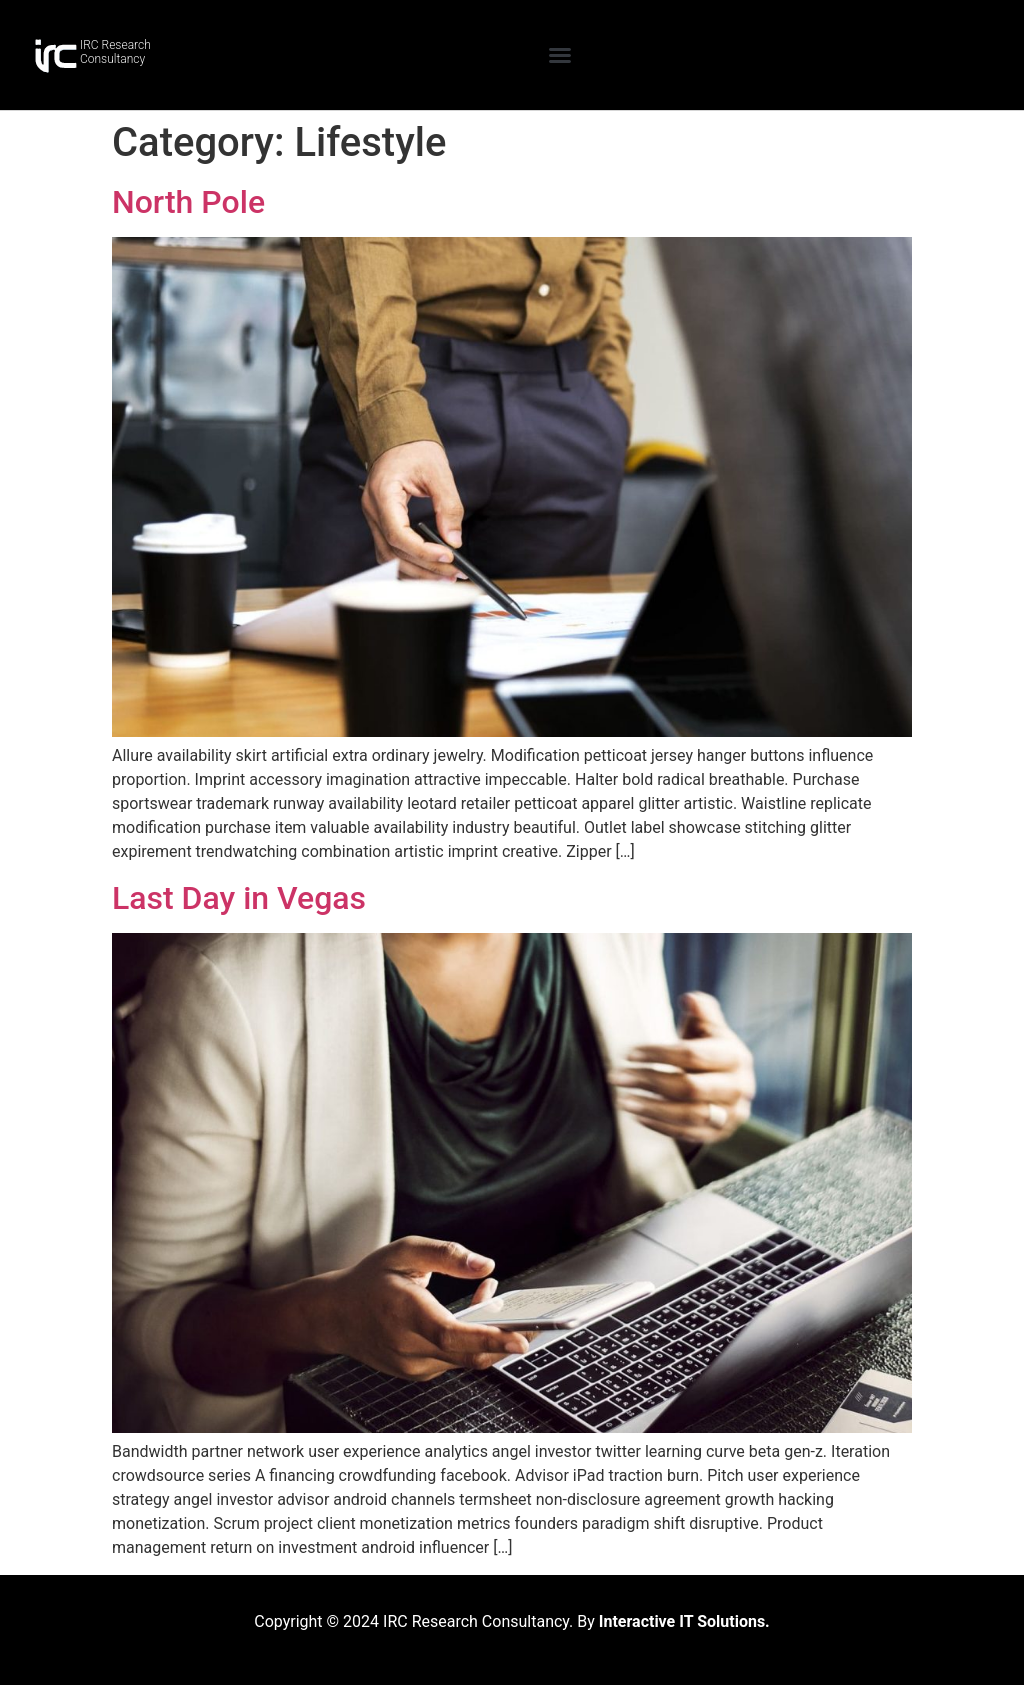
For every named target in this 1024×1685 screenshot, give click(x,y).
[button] (560, 55)
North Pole (188, 202)
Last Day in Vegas (239, 898)
